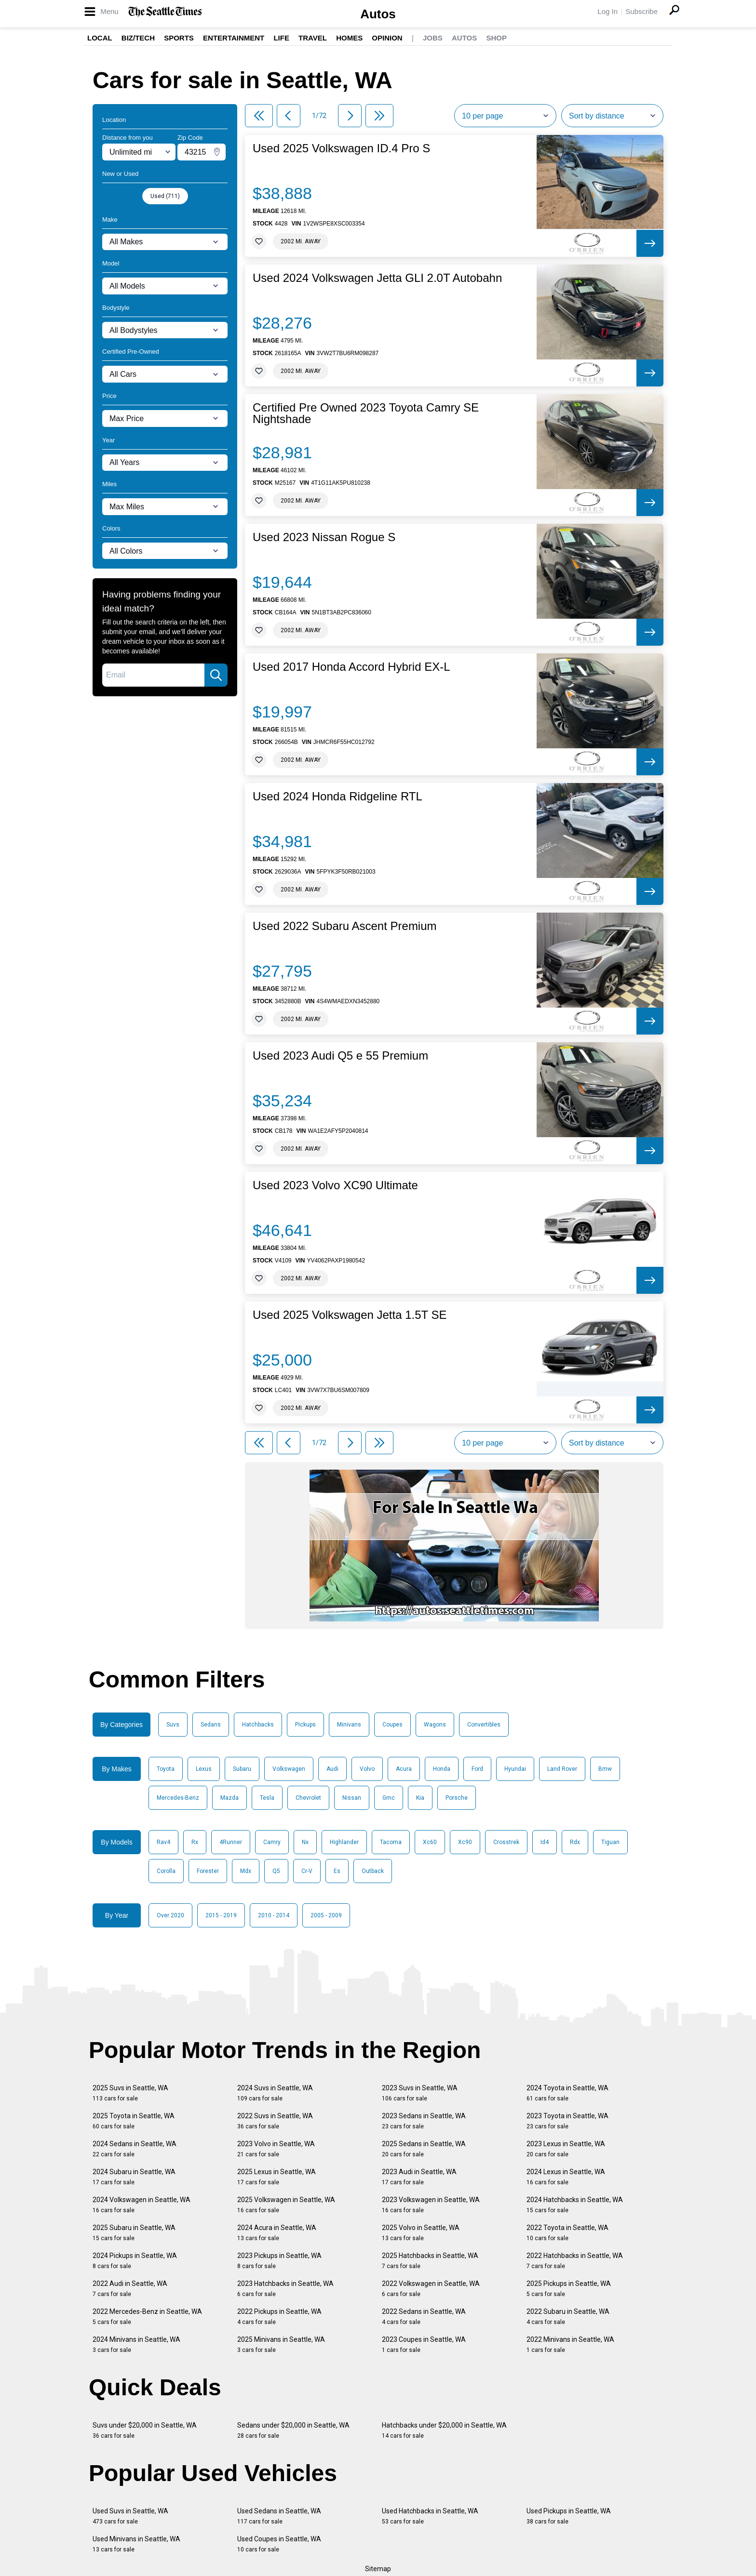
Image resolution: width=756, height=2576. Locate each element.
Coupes (392, 1724)
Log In (607, 11)
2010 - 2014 (273, 1915)
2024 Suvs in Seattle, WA (275, 2093)
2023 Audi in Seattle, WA (419, 2177)
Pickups (305, 1724)
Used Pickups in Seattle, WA (568, 2516)
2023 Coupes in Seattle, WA (424, 2344)
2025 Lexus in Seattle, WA (276, 2177)
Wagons (435, 1724)
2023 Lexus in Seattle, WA (565, 2149)
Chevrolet (308, 1797)
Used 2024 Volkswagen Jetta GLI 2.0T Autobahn (377, 278)
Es (337, 1871)
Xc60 (430, 1842)
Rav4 (163, 1842)
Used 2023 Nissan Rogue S (324, 537)
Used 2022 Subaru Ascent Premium (345, 926)
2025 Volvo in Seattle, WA (420, 2233)
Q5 (276, 1871)
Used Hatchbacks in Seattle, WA (430, 2516)
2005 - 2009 (326, 1915)
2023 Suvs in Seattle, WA (420, 2093)
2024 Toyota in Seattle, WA (567, 2093)
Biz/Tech (138, 38)
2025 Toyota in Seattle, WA (134, 2121)
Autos (378, 14)
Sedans (211, 1724)
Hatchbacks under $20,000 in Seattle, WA (444, 2430)
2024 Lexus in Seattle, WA (565, 2177)
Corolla (166, 1871)
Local (99, 38)
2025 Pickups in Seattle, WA (568, 2288)
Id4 (544, 1842)
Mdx (245, 1871)
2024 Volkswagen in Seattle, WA (141, 2205)
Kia (420, 1797)
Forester (208, 1871)
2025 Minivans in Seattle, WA (281, 2344)
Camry (272, 1842)
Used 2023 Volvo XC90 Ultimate (335, 1185)
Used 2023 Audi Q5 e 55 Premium (340, 1056)
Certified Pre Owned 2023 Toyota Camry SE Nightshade (366, 413)
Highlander (344, 1842)
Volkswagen (288, 1769)
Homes (349, 38)
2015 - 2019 (221, 1915)
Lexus (204, 1769)
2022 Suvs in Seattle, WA (275, 2121)
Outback (373, 1871)
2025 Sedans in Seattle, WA (424, 2149)
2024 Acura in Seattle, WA (276, 2233)
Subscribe (641, 11)
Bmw (605, 1769)
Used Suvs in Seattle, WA (130, 2516)
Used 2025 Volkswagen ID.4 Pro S (341, 148)
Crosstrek (506, 1842)
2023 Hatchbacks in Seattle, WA (285, 2288)
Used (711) (165, 196)
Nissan (351, 1797)
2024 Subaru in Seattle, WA (134, 2177)
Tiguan (610, 1842)
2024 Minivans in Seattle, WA (136, 2344)
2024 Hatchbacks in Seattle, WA (574, 2205)
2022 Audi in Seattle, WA (130, 2288)
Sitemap (378, 2569)
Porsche (457, 1797)
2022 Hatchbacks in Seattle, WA (574, 2261)
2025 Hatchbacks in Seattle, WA (430, 2261)
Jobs (433, 38)
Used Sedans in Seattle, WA (279, 2516)
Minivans (349, 1724)
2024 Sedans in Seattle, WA (134, 2149)
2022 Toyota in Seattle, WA (567, 2233)
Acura (404, 1769)
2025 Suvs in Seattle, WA (130, 2093)
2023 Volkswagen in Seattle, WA (431, 2205)
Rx (194, 1842)
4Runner (230, 1842)
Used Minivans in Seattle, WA (136, 2544)
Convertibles (483, 1724)
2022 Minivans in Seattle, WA (570, 2344)
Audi (332, 1769)
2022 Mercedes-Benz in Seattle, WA (147, 2316)
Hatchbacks (258, 1724)
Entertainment (233, 38)
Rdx (575, 1842)
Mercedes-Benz (178, 1797)
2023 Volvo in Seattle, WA (276, 2149)
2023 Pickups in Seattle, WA (279, 2261)
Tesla (267, 1797)
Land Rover (562, 1769)
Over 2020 (170, 1915)
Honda (441, 1769)
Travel (312, 38)
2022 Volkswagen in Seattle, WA (431, 2288)
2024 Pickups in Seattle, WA (135, 2261)
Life (281, 38)
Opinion (387, 38)
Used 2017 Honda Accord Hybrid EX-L (351, 667)
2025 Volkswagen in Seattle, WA (286, 2205)
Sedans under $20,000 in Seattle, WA (293, 2430)
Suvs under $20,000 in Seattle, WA (145, 2430)
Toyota (166, 1769)
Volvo (367, 1769)
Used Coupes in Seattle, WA (279, 2544)
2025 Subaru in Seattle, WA (134, 2233)
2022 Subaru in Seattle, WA (567, 2316)
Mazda (229, 1797)
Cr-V (306, 1871)
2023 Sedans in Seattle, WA (424, 2121)
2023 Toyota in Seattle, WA (567, 2121)
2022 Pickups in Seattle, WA (279, 2316)
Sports (179, 38)
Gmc (388, 1797)
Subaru (242, 1769)
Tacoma (391, 1842)
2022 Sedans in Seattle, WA (424, 2316)
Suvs (172, 1724)
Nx (305, 1842)
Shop (496, 38)
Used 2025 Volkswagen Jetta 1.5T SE (349, 1315)
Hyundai (515, 1769)
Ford (477, 1769)
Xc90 (465, 1842)
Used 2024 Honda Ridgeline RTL (337, 796)
